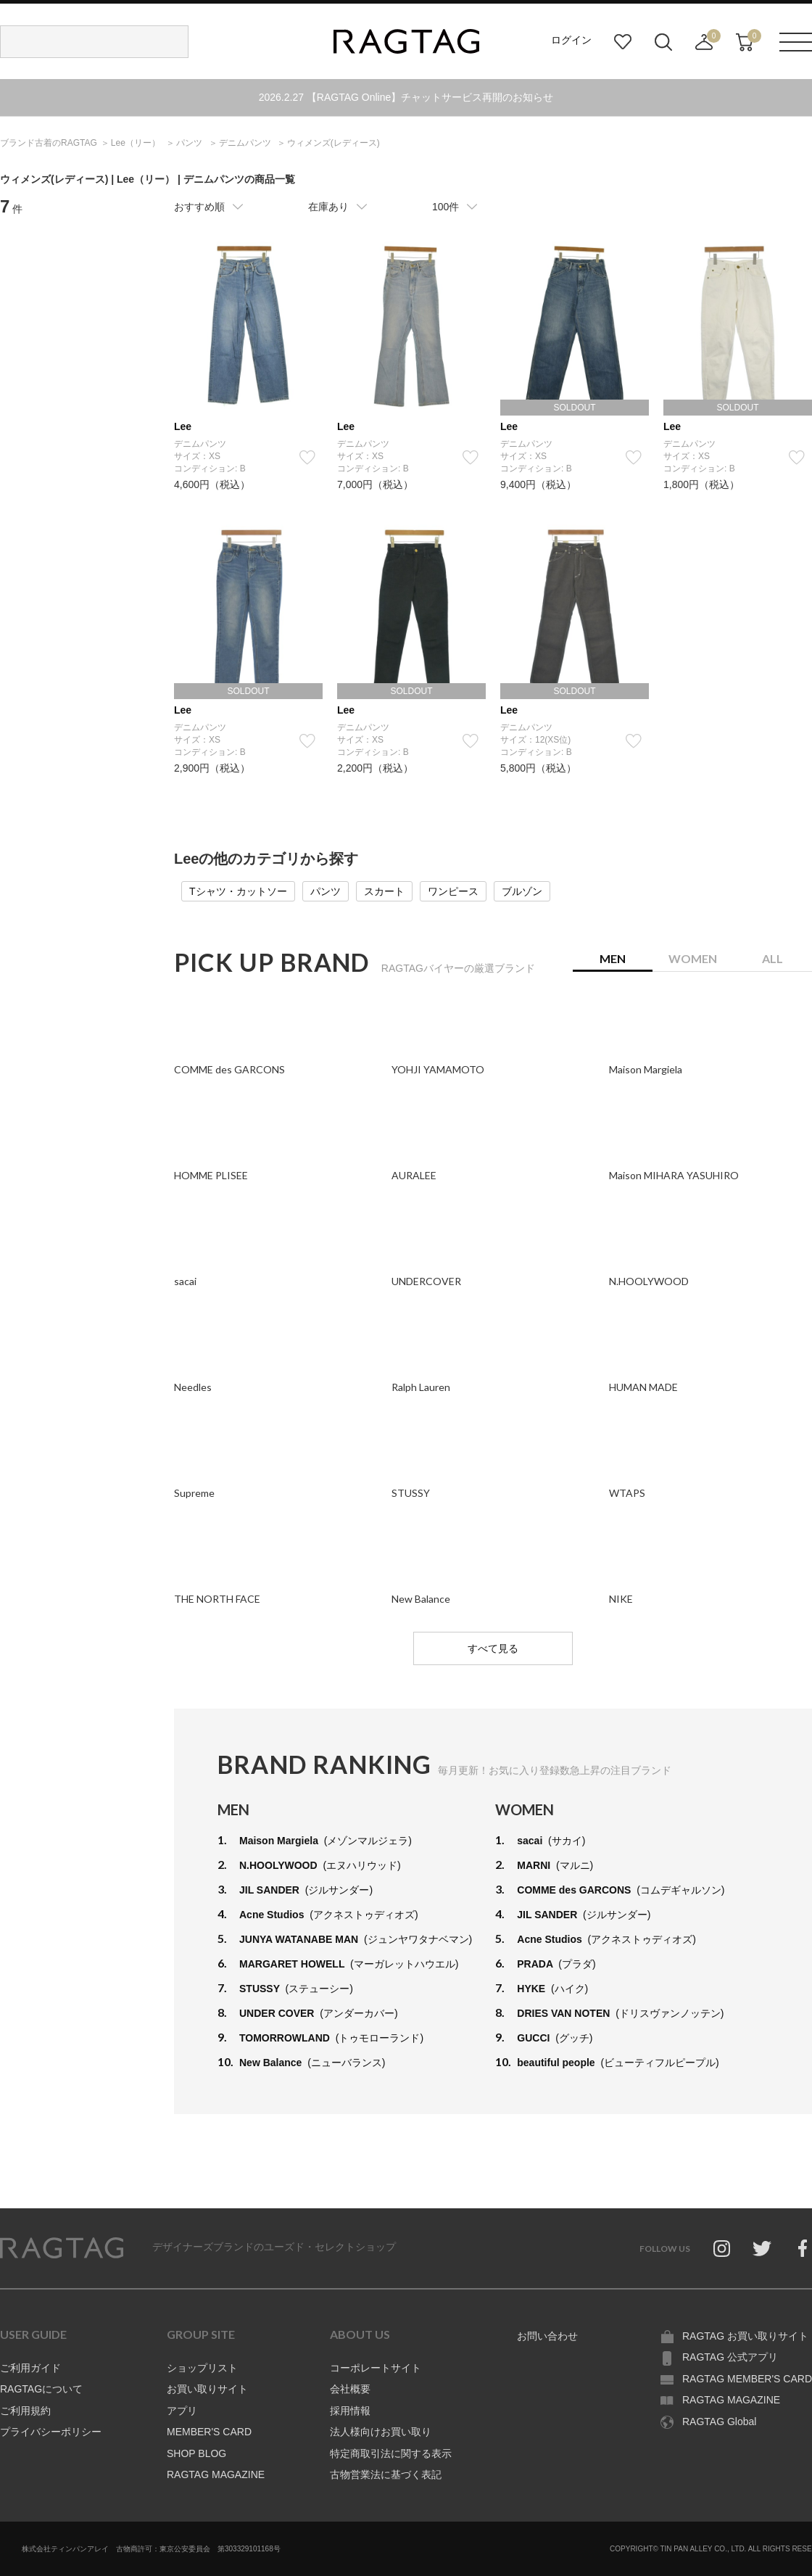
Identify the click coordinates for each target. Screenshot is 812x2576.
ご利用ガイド (30, 2368)
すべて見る (493, 1648)
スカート (384, 891)
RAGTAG (61, 2248)
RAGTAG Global (719, 2421)
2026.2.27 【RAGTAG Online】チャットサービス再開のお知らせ (406, 97)
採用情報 (350, 2410)
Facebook (802, 2248)
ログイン (571, 40)
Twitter (762, 2248)
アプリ (182, 2410)
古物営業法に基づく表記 (386, 2474)
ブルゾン (522, 891)
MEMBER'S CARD (209, 2431)
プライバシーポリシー (51, 2431)
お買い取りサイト (207, 2389)
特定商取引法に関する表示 (391, 2453)
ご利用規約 (25, 2410)
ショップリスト (202, 2368)
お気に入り (622, 42)
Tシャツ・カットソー (238, 891)
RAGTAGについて (41, 2389)
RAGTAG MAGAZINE (216, 2474)
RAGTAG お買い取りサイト (745, 2336)
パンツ (325, 891)
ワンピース (453, 891)
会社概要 (350, 2389)
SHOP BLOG (196, 2453)
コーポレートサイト (375, 2368)
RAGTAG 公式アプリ (730, 2357)
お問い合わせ (547, 2336)
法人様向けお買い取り (380, 2431)
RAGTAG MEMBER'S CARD (747, 2379)
